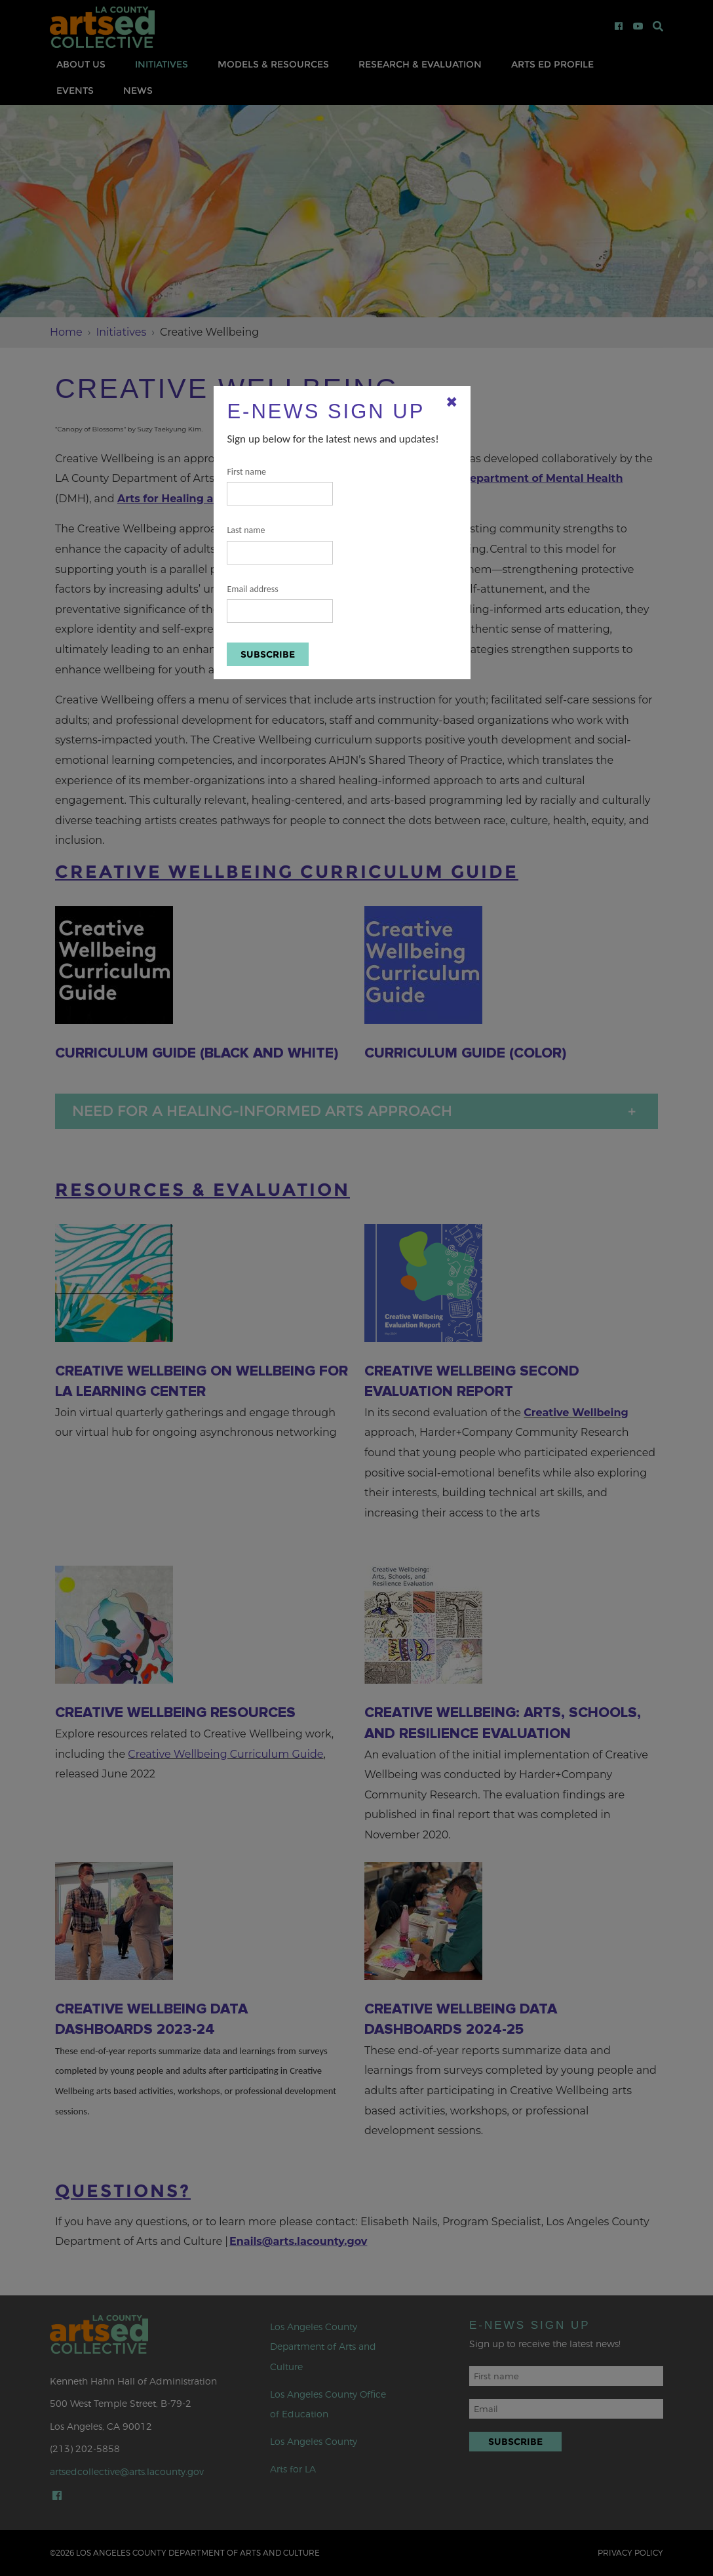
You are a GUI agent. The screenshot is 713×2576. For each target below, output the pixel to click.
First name (280, 486)
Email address (280, 604)
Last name (280, 545)
